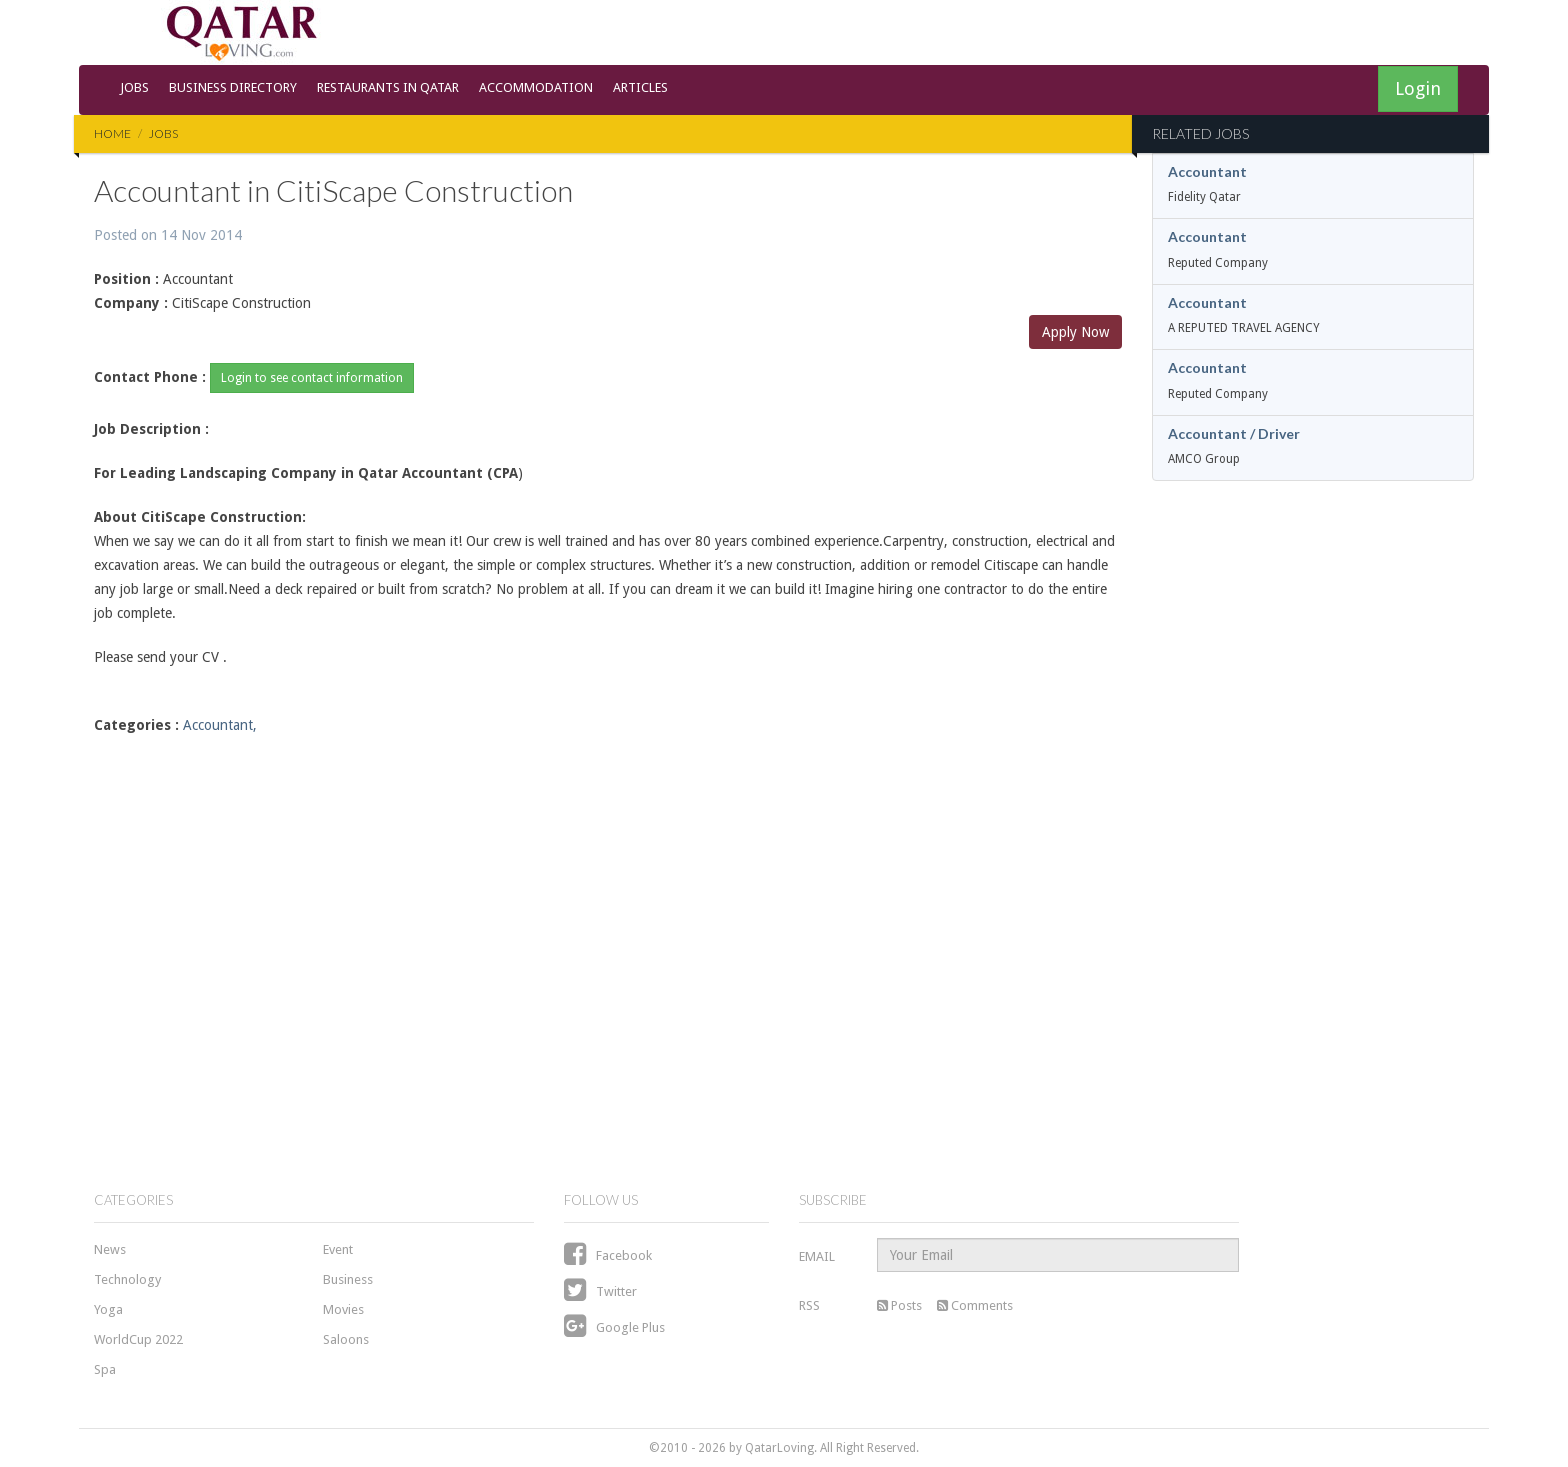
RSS (809, 1305)
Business (348, 1279)
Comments (975, 1305)
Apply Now (1075, 332)
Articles (640, 87)
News (110, 1249)
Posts (899, 1305)
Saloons (346, 1339)
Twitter (600, 1291)
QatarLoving (779, 1448)
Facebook (608, 1255)
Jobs (134, 87)
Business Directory (233, 87)
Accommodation (536, 87)
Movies (343, 1309)
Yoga (108, 1309)
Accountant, (220, 725)
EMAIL (817, 1256)
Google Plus (614, 1327)
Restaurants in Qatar (388, 87)
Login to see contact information (312, 378)
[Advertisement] (608, 907)
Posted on (168, 235)
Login (1418, 88)
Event (338, 1249)
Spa (105, 1369)
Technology (127, 1279)
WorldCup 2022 (138, 1339)
